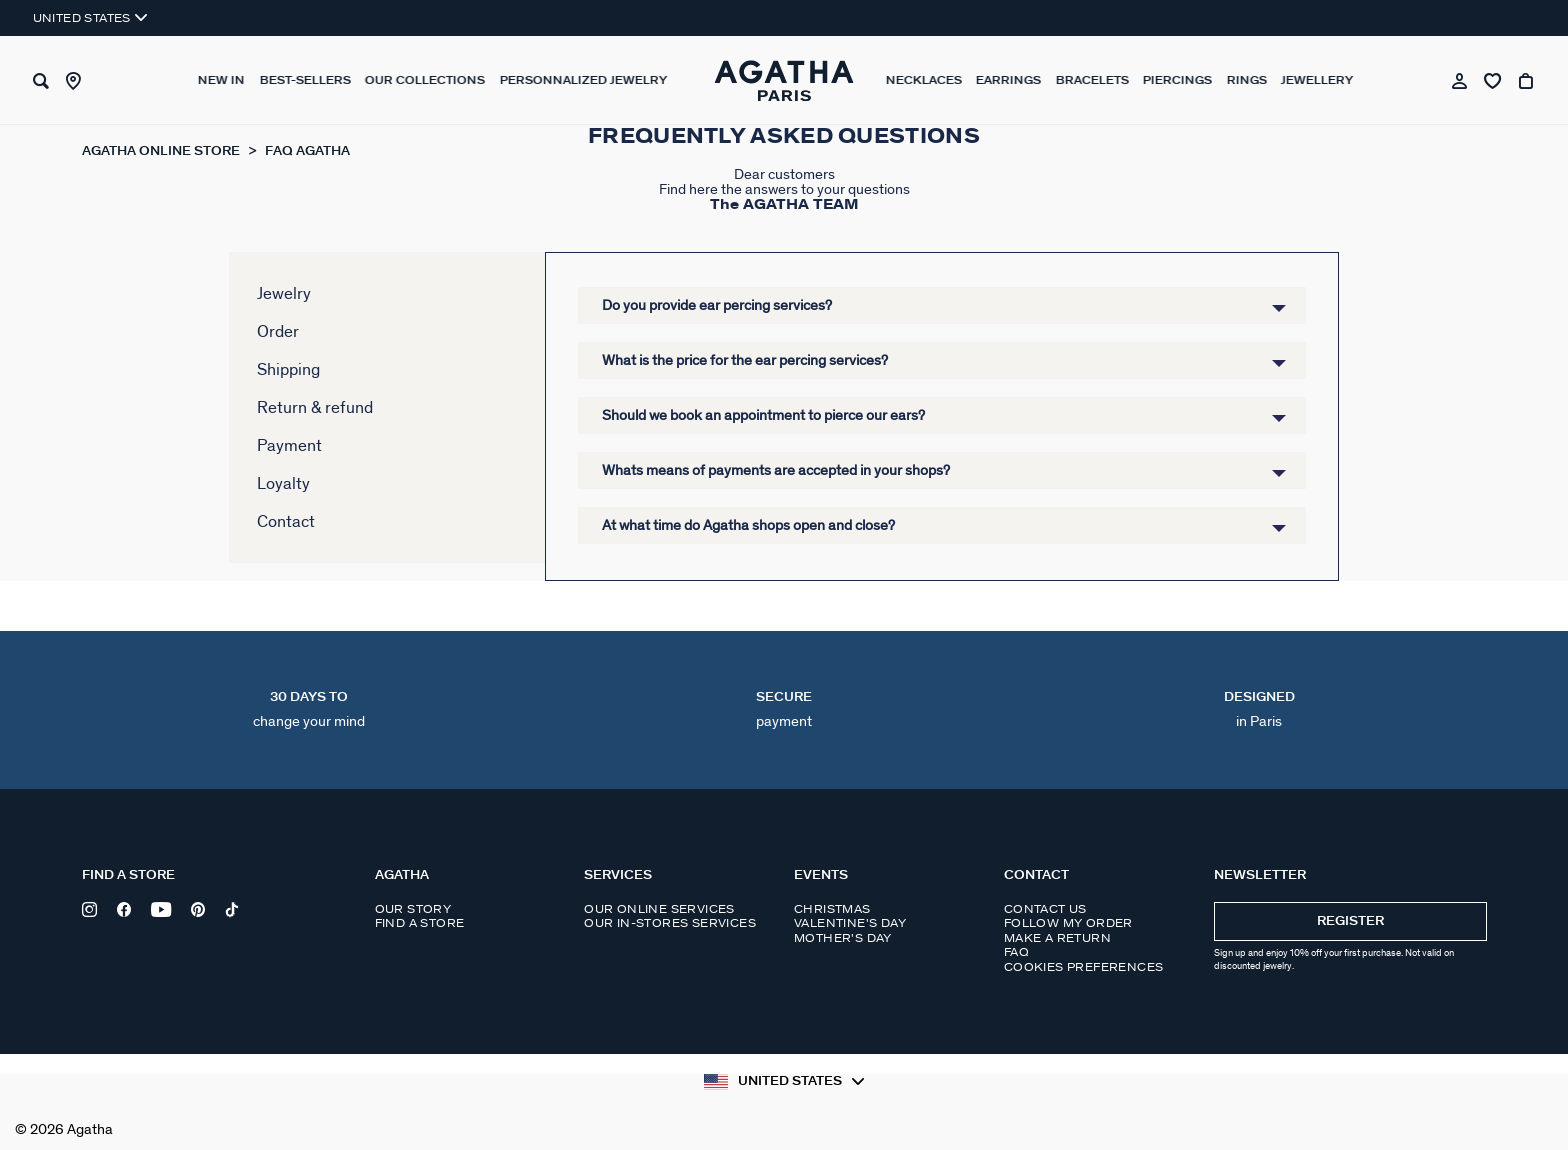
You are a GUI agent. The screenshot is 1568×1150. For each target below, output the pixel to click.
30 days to (309, 710)
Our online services (659, 909)
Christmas (832, 909)
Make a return (1057, 938)
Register (1350, 921)
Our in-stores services (670, 923)
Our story (413, 909)
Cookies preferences (1084, 967)
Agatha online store (162, 151)
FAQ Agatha (307, 151)
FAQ (1016, 952)
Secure (784, 710)
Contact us (1045, 909)
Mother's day (843, 938)
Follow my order (1068, 923)
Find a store (420, 923)
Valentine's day (850, 923)
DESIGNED (1259, 710)
